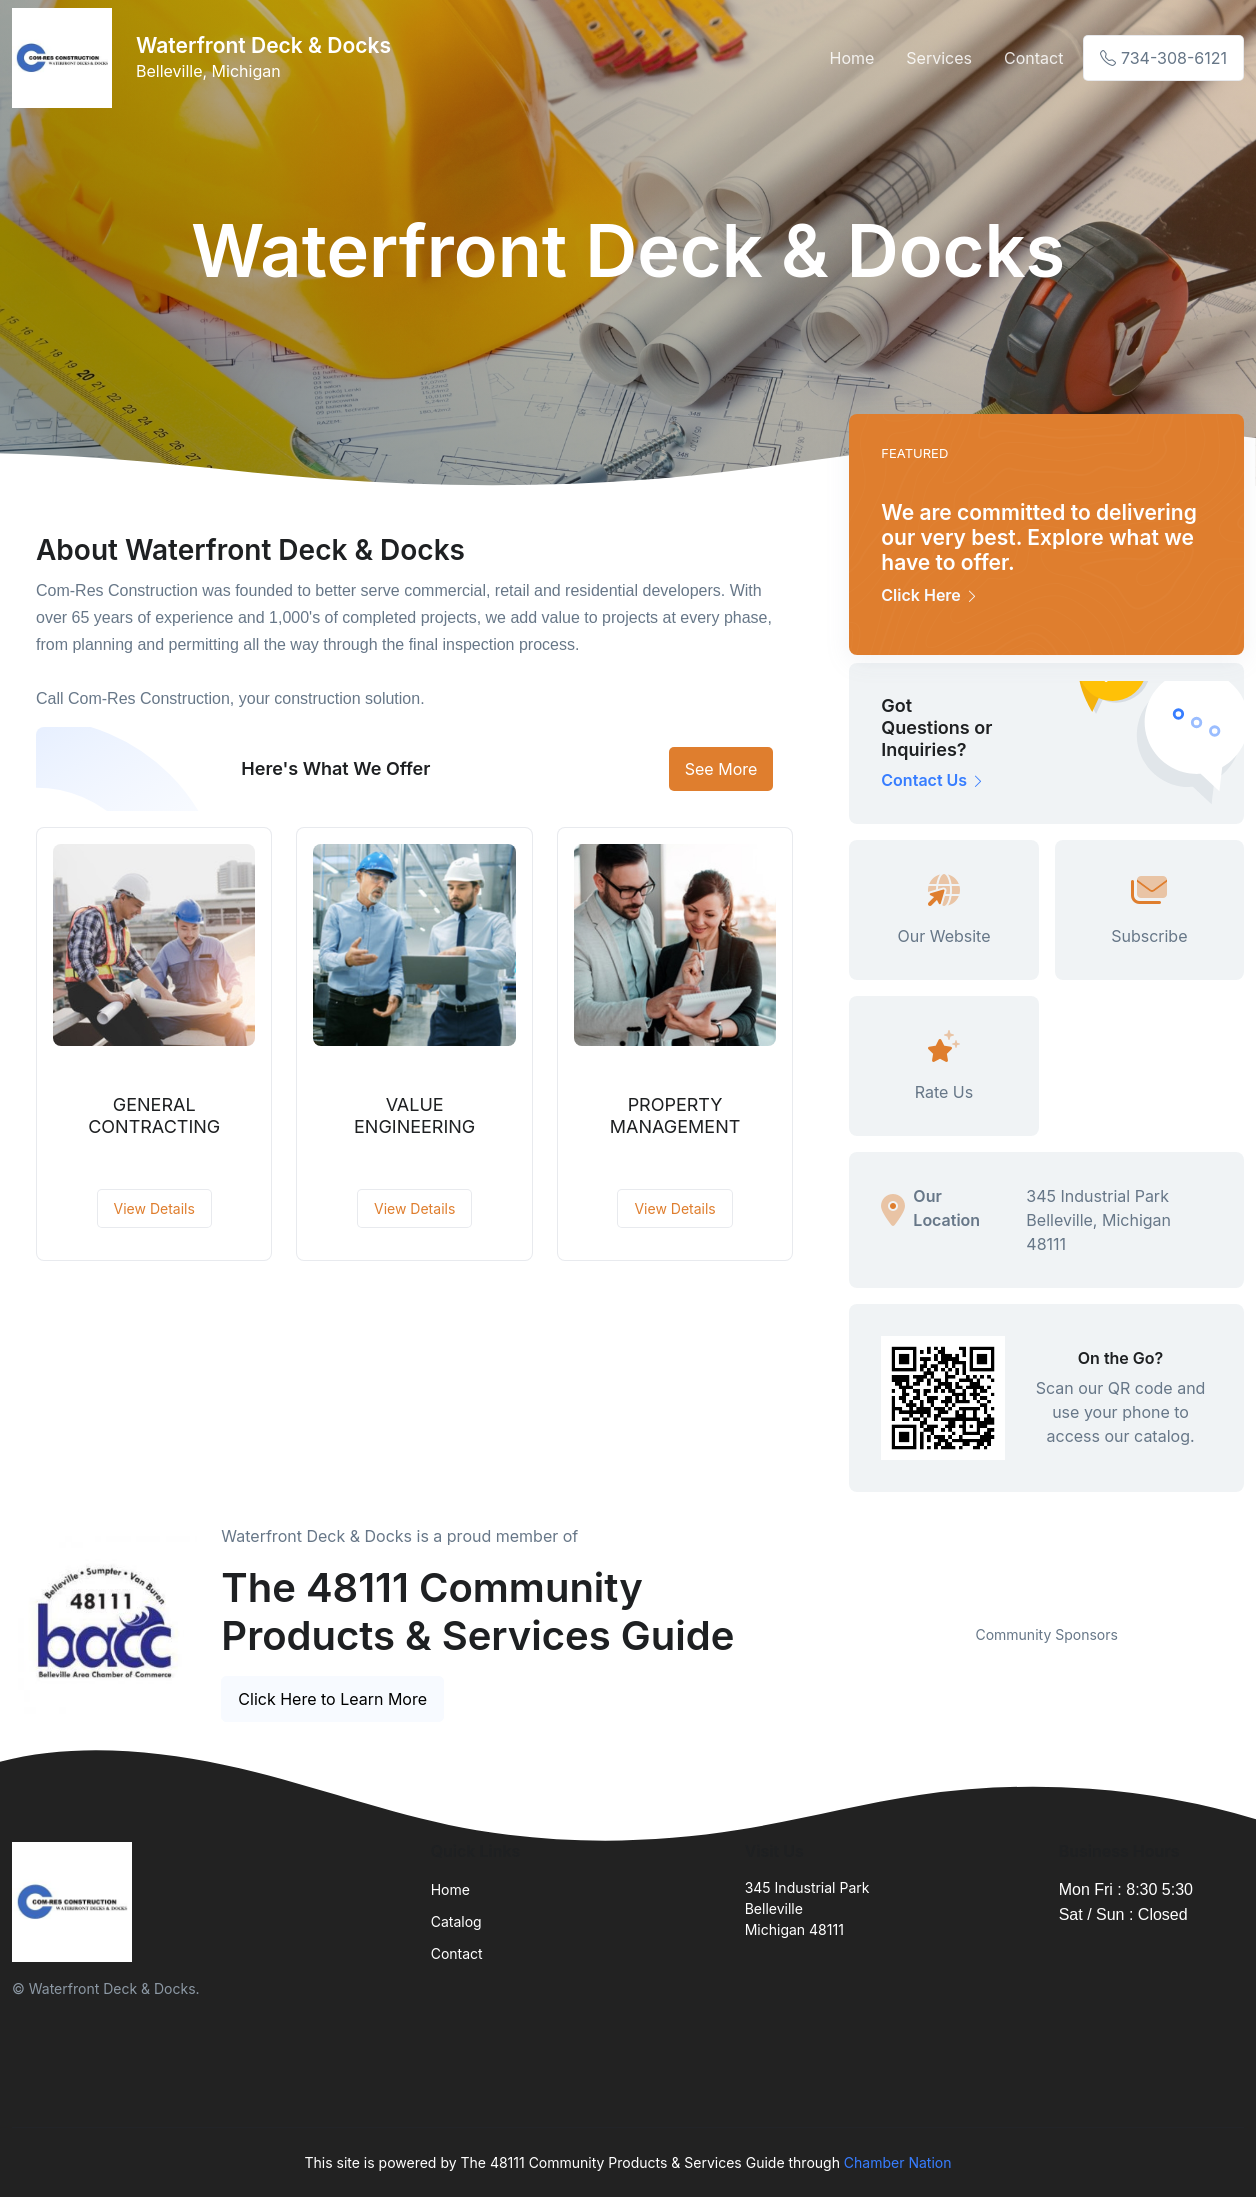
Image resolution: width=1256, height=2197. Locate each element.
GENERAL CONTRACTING (154, 1115)
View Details (154, 1208)
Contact (1033, 58)
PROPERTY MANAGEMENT (675, 1115)
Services (939, 58)
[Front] (66, 58)
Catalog (456, 1921)
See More (721, 769)
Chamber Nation (898, 2162)
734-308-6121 (1163, 58)
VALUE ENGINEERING (414, 1115)
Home (851, 58)
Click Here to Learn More (332, 1699)
